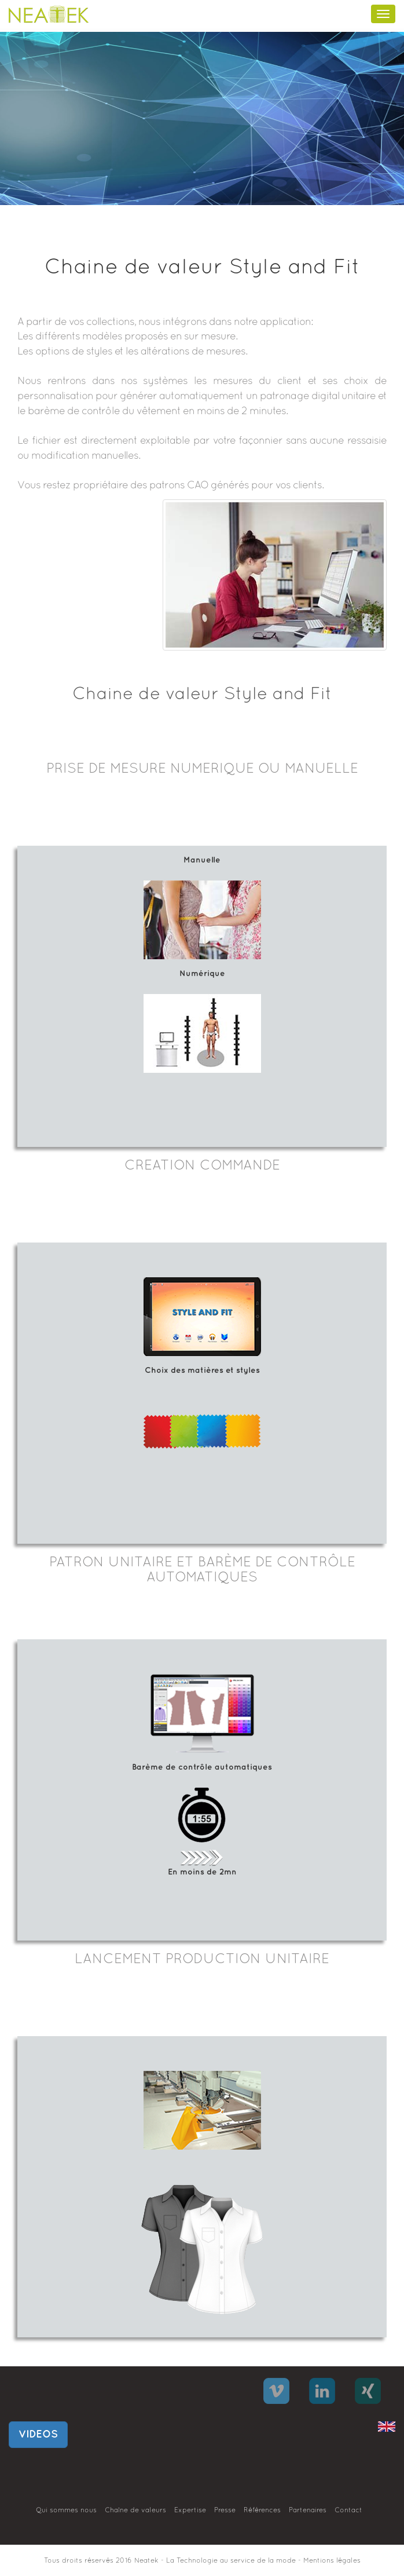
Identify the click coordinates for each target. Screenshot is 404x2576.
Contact (348, 2510)
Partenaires (307, 2510)
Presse (225, 2510)
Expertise (190, 2510)
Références (262, 2510)
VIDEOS (38, 2434)
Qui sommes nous (66, 2510)
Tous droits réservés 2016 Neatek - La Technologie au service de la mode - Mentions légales (202, 2561)
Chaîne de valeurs (135, 2510)
